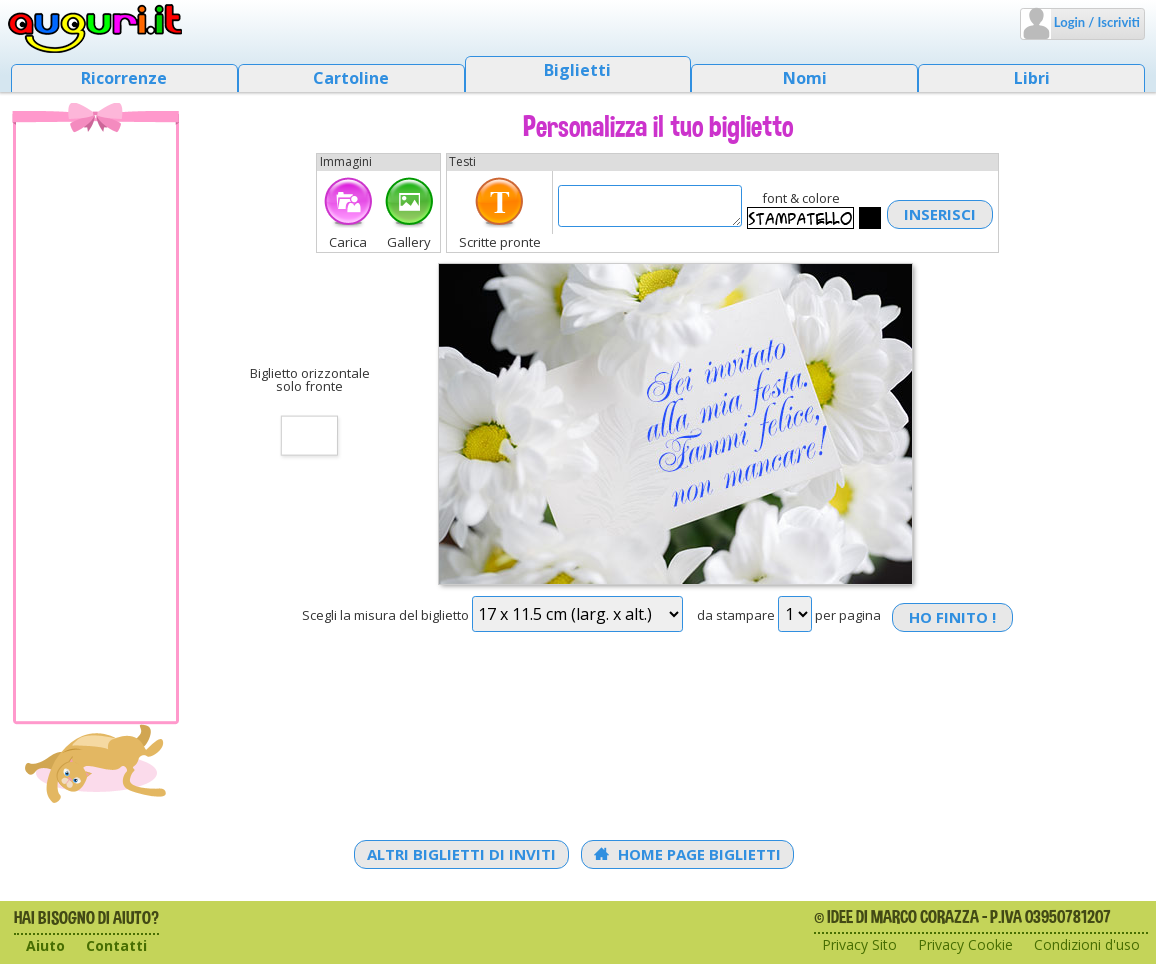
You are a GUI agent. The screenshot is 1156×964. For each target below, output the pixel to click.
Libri (1032, 78)
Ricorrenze (124, 78)
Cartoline (351, 78)
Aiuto (45, 945)
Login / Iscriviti (1095, 22)
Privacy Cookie (965, 944)
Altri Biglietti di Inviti (461, 854)
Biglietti (577, 70)
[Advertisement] (96, 421)
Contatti (116, 945)
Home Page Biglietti (687, 854)
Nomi (805, 78)
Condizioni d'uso (1087, 944)
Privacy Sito (859, 944)
